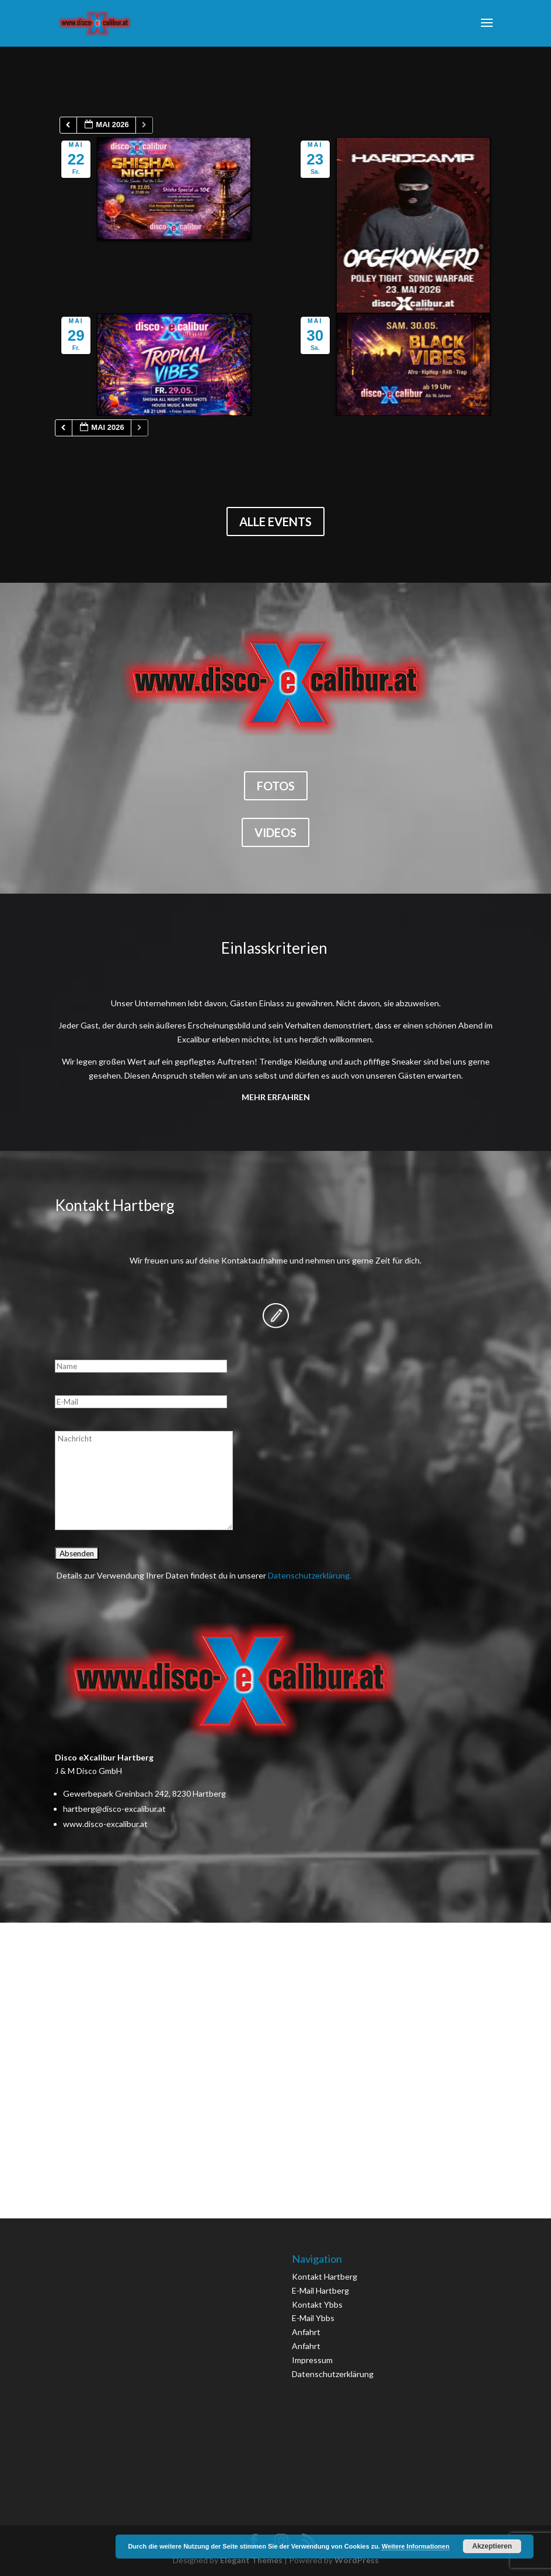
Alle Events (275, 521)
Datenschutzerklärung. (309, 1575)
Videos (275, 832)
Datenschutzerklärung (333, 2374)
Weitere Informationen (415, 2546)
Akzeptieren (492, 2546)
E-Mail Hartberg (320, 2290)
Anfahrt (306, 2332)
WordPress (356, 2560)
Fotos (276, 786)
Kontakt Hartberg (324, 2276)
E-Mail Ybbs (313, 2318)
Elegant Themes (251, 2560)
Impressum (312, 2360)
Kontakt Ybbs (317, 2304)
